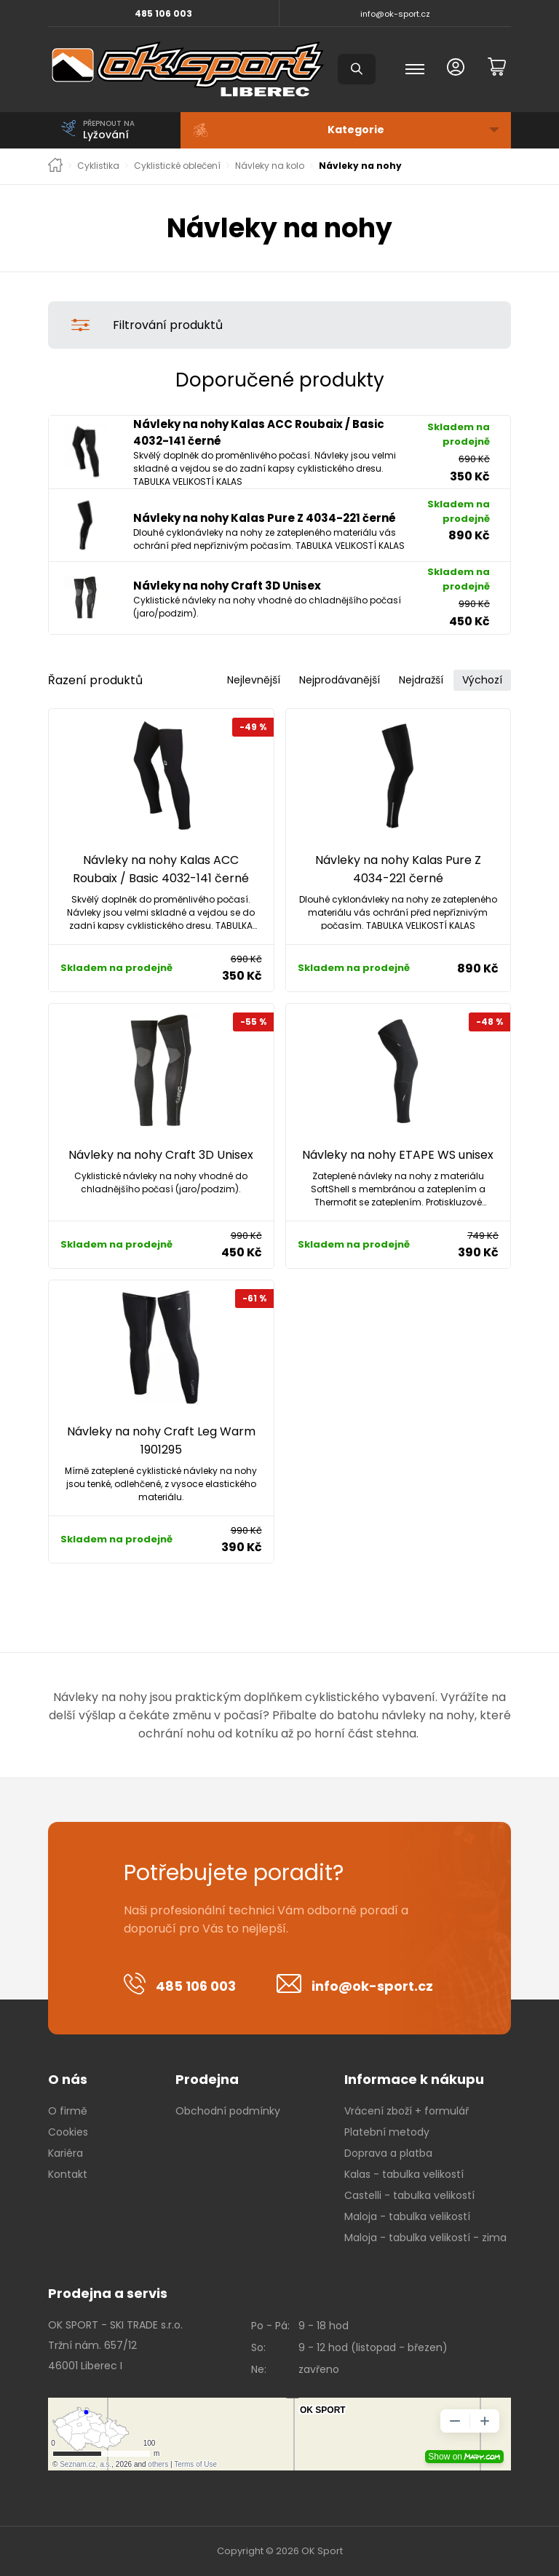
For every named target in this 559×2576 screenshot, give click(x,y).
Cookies (68, 2132)
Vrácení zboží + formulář (406, 2111)
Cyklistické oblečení (177, 166)
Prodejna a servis (107, 2293)
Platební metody (386, 2132)
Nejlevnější (253, 680)
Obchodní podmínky (227, 2111)
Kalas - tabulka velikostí (404, 2174)
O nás (67, 2079)
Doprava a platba (388, 2153)
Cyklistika (98, 166)
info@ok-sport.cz (395, 14)
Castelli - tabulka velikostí (409, 2195)
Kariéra (65, 2153)
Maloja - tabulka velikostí (407, 2216)
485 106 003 (163, 13)
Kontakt (67, 2174)
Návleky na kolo (269, 166)
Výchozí (482, 680)
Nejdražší (421, 680)
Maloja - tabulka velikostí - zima (425, 2237)
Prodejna (207, 2079)
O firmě (67, 2111)
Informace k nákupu (414, 2079)
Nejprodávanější (339, 680)
